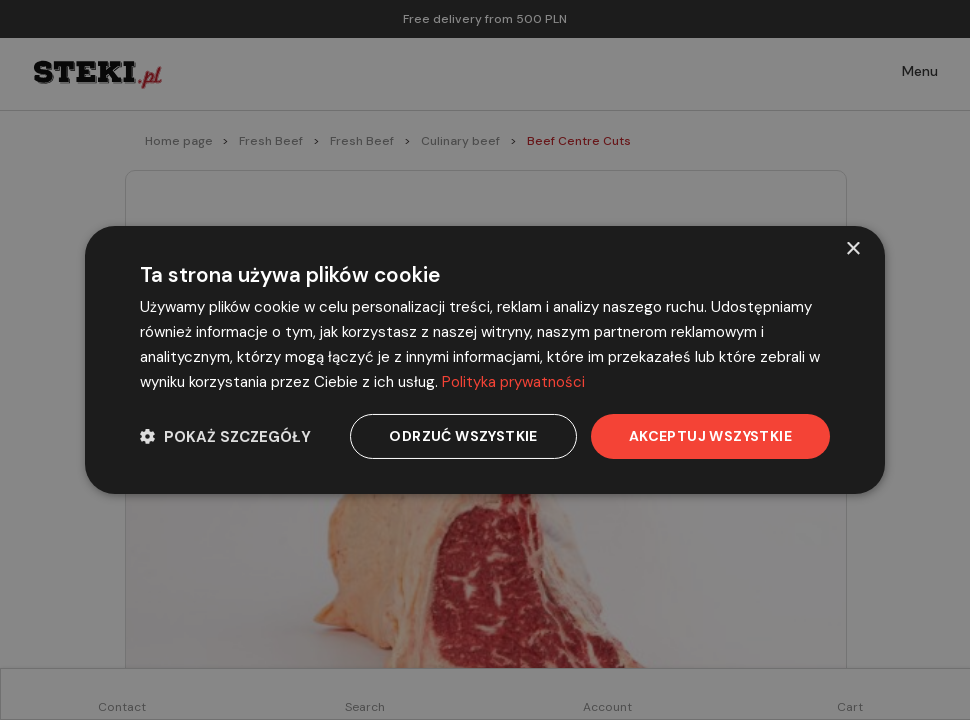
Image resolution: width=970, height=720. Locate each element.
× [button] (852, 249)
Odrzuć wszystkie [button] (463, 436)
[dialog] (485, 360)
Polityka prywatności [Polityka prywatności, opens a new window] (513, 382)
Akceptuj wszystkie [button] (710, 436)
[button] (225, 436)
